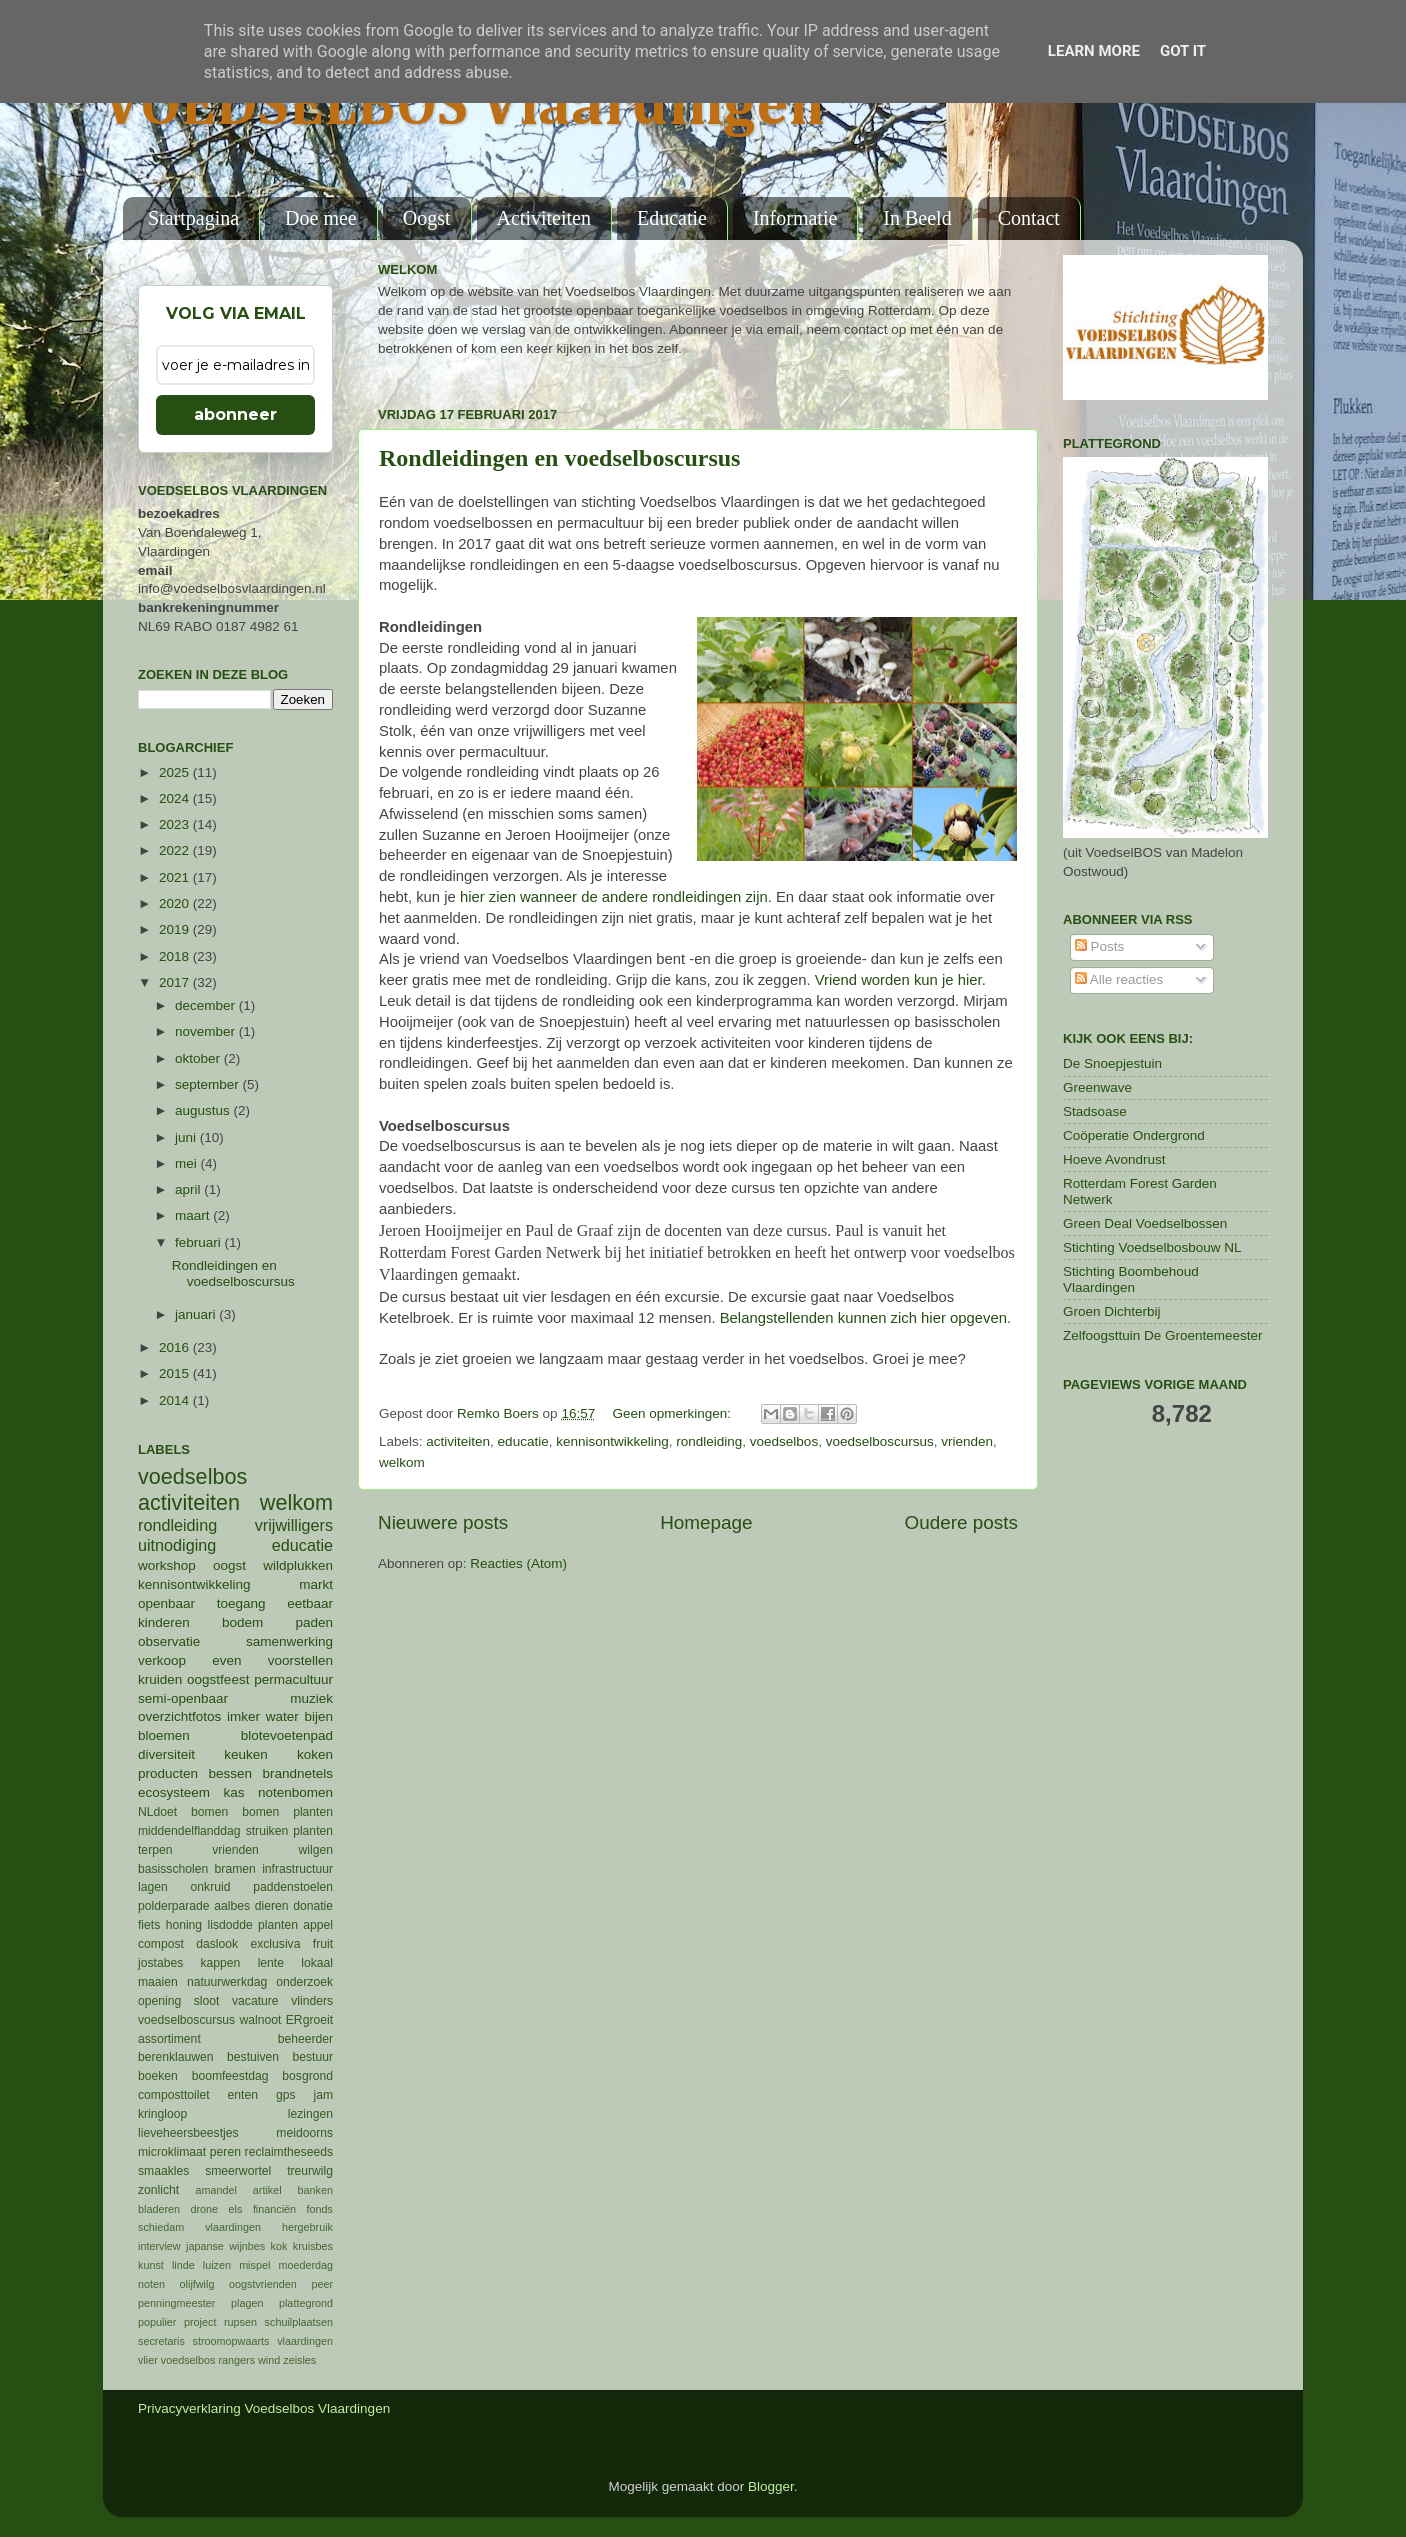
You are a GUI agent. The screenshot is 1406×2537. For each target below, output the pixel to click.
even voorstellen (272, 1660)
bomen (209, 1812)
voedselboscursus (880, 1441)
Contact (1029, 218)
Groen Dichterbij (1112, 1311)
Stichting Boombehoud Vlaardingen (1131, 1279)
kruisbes (313, 2246)
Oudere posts (961, 1522)
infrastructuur (297, 1869)
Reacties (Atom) (518, 1563)
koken (315, 1754)
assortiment (169, 2039)
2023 (176, 824)
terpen (155, 1850)
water (282, 1716)
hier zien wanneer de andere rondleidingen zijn (614, 897)
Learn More (1094, 51)
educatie (523, 1441)
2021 (176, 877)
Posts (1100, 946)
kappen (221, 1963)
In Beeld (917, 218)
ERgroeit (309, 2020)
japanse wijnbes (225, 2246)
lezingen (310, 2114)
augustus (204, 1110)
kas (233, 1792)
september (209, 1084)
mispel (254, 2265)
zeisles (299, 2360)
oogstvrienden (263, 2284)
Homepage (706, 1522)
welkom (402, 1462)
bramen (235, 1869)
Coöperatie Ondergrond (1134, 1135)
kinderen (164, 1622)
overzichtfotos (179, 1716)
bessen (230, 1773)
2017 (176, 982)
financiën (274, 2209)
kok (279, 2246)
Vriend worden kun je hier (898, 980)
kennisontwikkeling (612, 1441)
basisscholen (173, 1869)
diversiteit (166, 1754)
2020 (176, 903)
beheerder (305, 2039)
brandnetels (297, 1773)
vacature (255, 2001)
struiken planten (289, 1831)
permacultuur (293, 1679)
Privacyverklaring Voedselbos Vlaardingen (264, 2408)
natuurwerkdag (227, 1982)
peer (322, 2284)
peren (225, 2152)
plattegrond (306, 2303)
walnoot (261, 2020)
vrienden (967, 1441)
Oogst (427, 218)
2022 (176, 850)
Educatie (672, 218)
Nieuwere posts (443, 1522)
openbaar (166, 1603)
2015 (176, 1373)
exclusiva (275, 1944)
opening (159, 2001)
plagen (247, 2303)
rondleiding (709, 1441)
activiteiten (458, 1441)
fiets (149, 1925)
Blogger (771, 2486)
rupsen (240, 2322)
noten (151, 2284)
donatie (313, 1906)
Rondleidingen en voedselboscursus (559, 458)
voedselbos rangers (208, 2360)
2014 (176, 1400)
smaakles (163, 2171)
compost (161, 1944)
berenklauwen (176, 2057)
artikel (267, 2190)
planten (278, 1925)
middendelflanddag (189, 1831)
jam (323, 2095)
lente (271, 1963)
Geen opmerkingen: (673, 1413)
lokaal (317, 1963)
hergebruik (307, 2227)
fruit (323, 1944)
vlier (148, 2360)
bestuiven (253, 2057)
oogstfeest (218, 1679)
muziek (311, 1698)
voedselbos (784, 1441)
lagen (153, 1887)
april (189, 1189)
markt (316, 1584)
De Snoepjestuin (1112, 1063)
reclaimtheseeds (289, 2152)
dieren (272, 1906)
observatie (169, 1641)
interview (159, 2246)
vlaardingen (305, 2341)
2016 (176, 1347)
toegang (241, 1603)
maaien (158, 1982)
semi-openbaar (183, 1698)
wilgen (316, 1850)
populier (157, 2322)
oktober (199, 1058)
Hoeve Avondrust (1114, 1159)
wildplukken (298, 1565)
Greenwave (1097, 1087)
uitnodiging (177, 1545)
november (207, 1031)
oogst (229, 1565)
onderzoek (304, 1982)
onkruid (211, 1887)
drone (205, 2209)
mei (188, 1163)
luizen (217, 2265)
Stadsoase (1095, 1111)
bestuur (313, 2057)
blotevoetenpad (287, 1735)
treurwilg (310, 2171)
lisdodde (230, 1925)
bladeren (159, 2209)
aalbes (232, 1906)
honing (184, 1925)
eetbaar (310, 1603)
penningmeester (176, 2303)
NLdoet (157, 1812)
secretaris (161, 2341)
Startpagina (193, 218)
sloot (207, 2001)
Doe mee (321, 218)
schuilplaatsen (299, 2322)
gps (286, 2095)
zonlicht (158, 2190)
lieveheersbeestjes (188, 2133)
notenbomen (295, 1792)
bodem (242, 1622)
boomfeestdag (230, 2076)
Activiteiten (544, 218)
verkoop (162, 1660)
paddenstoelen (293, 1887)
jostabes (160, 1963)
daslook (217, 1944)
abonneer (235, 414)
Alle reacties (1119, 979)
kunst (151, 2265)
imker (243, 1716)
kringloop (162, 2114)
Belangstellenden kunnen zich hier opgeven (863, 1318)
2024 (176, 798)
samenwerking (289, 1641)
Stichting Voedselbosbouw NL (1152, 1247)
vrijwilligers (294, 1525)
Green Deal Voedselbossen (1145, 1223)
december (207, 1005)
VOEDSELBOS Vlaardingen (464, 107)
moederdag (305, 2265)
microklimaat (172, 2152)
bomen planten (287, 1812)
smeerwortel (238, 2171)
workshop (167, 1565)
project (200, 2322)
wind (269, 2360)
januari (197, 1314)
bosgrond (307, 2076)
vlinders (312, 2001)
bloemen (164, 1735)
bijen (318, 1716)
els (236, 2209)
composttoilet (174, 2095)
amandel (215, 2190)
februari (200, 1242)
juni (187, 1137)
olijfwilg (197, 2284)
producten (168, 1773)
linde (183, 2265)
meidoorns (304, 2133)
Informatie (795, 218)
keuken (246, 1754)
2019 (176, 929)
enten (243, 2095)
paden (314, 1622)
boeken (158, 2076)
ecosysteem (174, 1792)
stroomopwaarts (231, 2341)
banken (315, 2190)
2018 (176, 956)
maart (194, 1215)
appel (318, 1925)
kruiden (160, 1679)
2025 (176, 772)
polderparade (174, 1906)
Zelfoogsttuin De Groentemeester (1163, 1335)
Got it (1183, 51)
